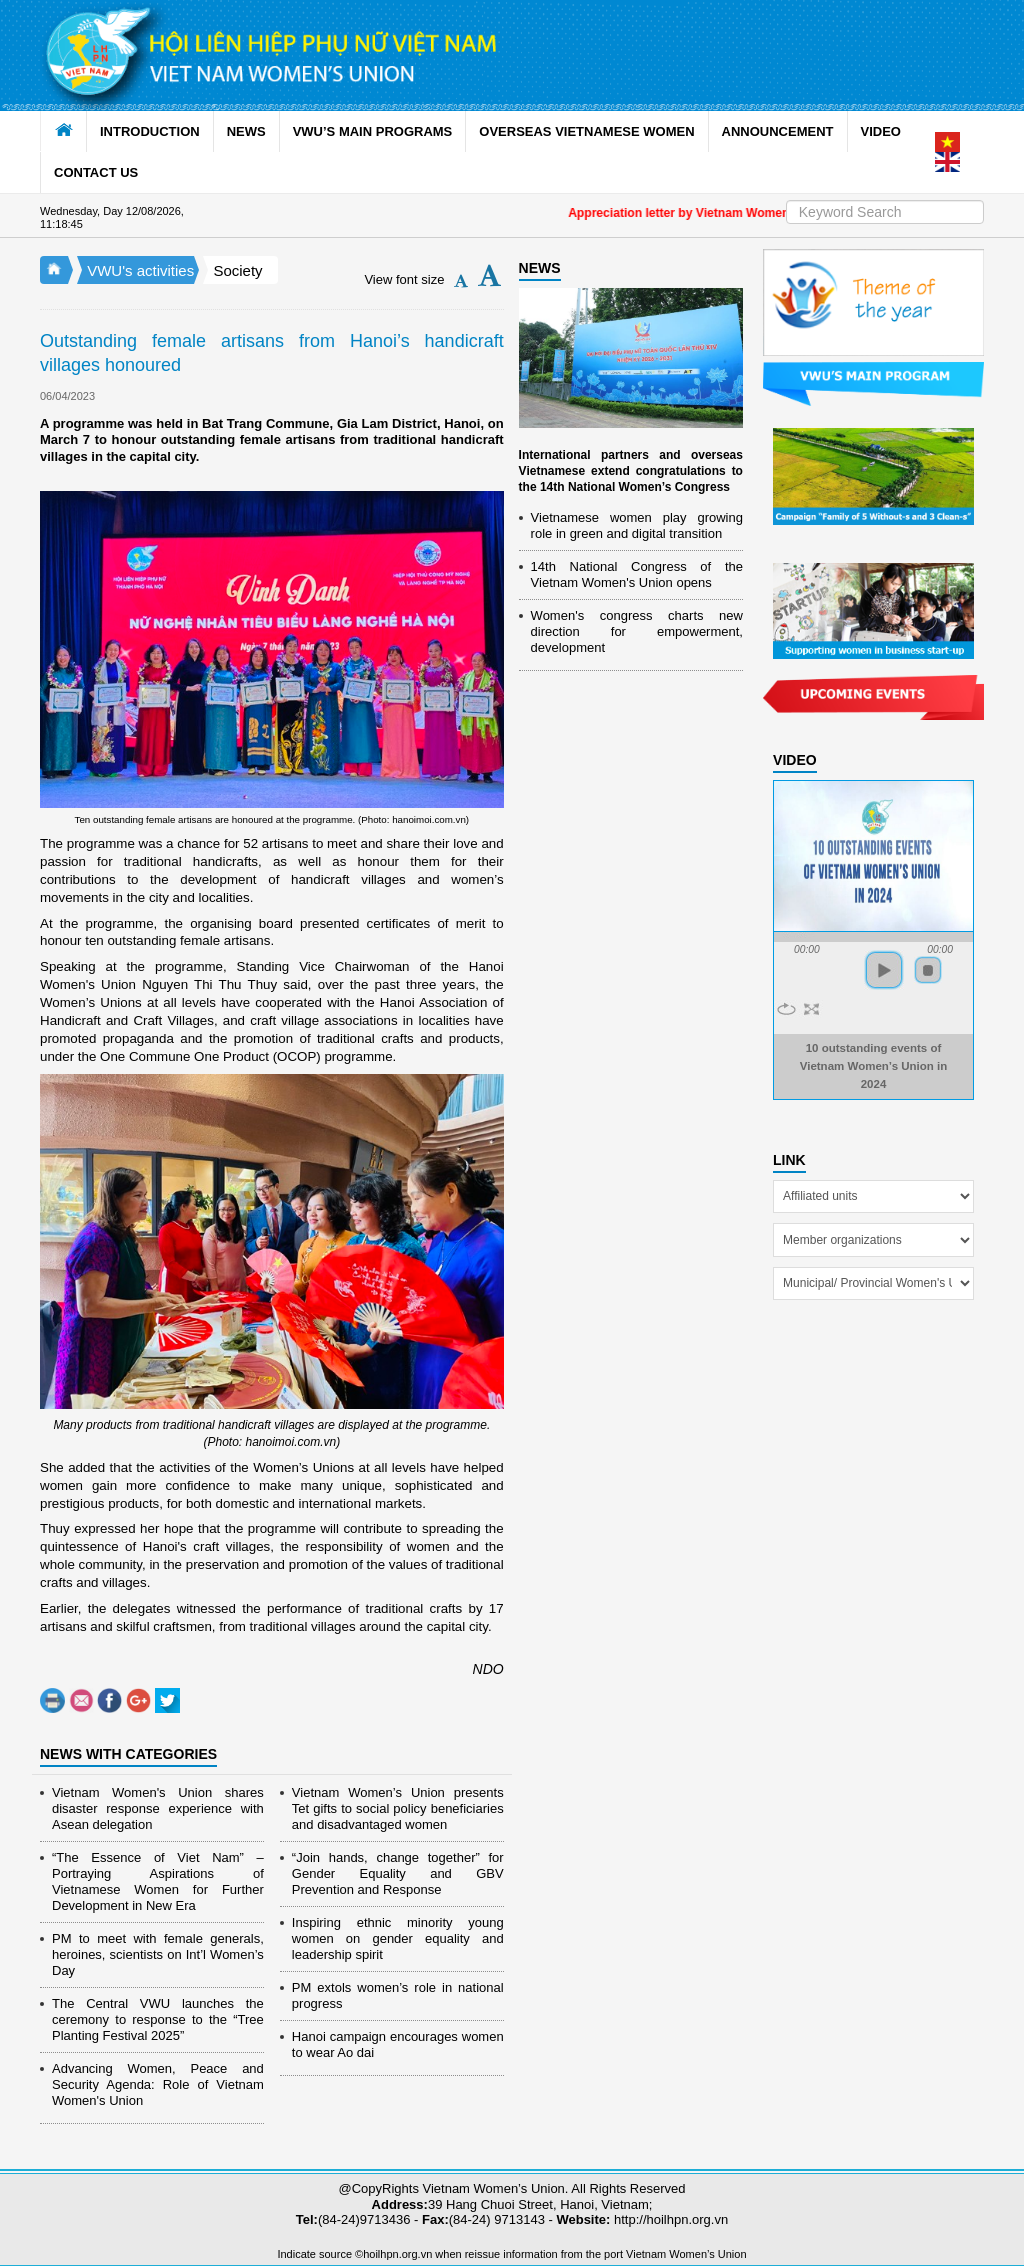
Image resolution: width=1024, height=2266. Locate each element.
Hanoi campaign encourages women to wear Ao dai (398, 2044)
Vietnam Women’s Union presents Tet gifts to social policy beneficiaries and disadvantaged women (398, 1808)
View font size (404, 279)
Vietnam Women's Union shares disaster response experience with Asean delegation (158, 1808)
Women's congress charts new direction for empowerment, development (637, 631)
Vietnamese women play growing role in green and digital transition (637, 525)
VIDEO (881, 131)
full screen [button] (811, 1009)
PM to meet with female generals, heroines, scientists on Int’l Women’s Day (158, 1954)
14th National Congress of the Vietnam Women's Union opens (637, 574)
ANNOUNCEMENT (778, 131)
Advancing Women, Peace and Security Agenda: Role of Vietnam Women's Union (158, 2084)
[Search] (885, 212)
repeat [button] (786, 1009)
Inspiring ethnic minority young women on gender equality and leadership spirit (398, 1938)
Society (237, 270)
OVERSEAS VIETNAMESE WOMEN (586, 131)
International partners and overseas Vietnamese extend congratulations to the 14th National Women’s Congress (631, 470)
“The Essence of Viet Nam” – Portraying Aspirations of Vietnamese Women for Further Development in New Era (158, 1881)
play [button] (884, 970)
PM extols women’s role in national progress (398, 1995)
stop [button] (928, 970)
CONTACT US (96, 172)
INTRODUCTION (150, 131)
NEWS (246, 131)
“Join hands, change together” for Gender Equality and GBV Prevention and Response (398, 1873)
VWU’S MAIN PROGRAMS (373, 131)
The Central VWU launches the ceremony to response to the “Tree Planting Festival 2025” (158, 2019)
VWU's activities (140, 270)
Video (795, 760)
